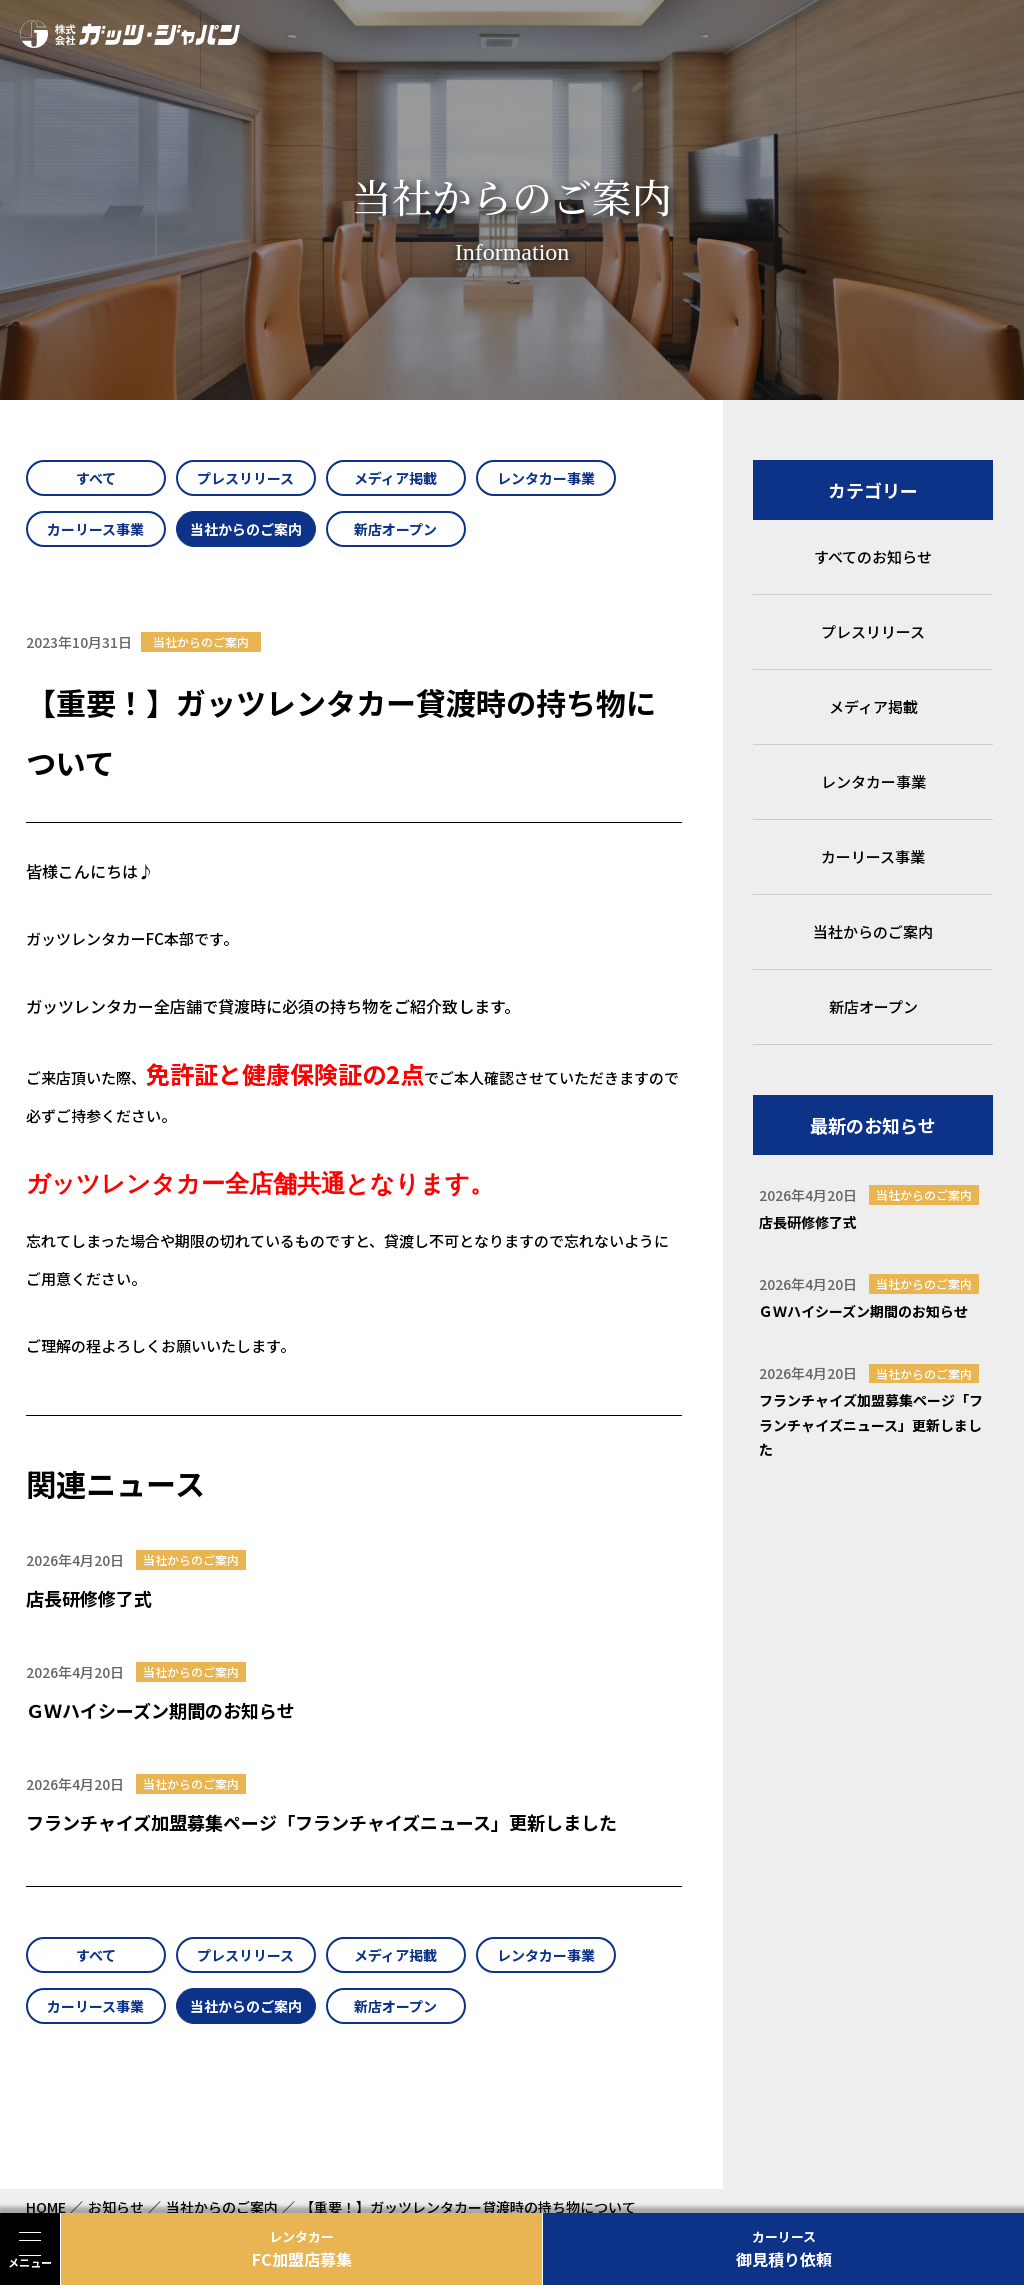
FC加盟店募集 (301, 2249)
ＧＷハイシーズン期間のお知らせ (160, 1710)
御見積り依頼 (783, 2249)
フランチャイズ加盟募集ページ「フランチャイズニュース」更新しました (321, 1822)
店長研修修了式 (89, 1598)
